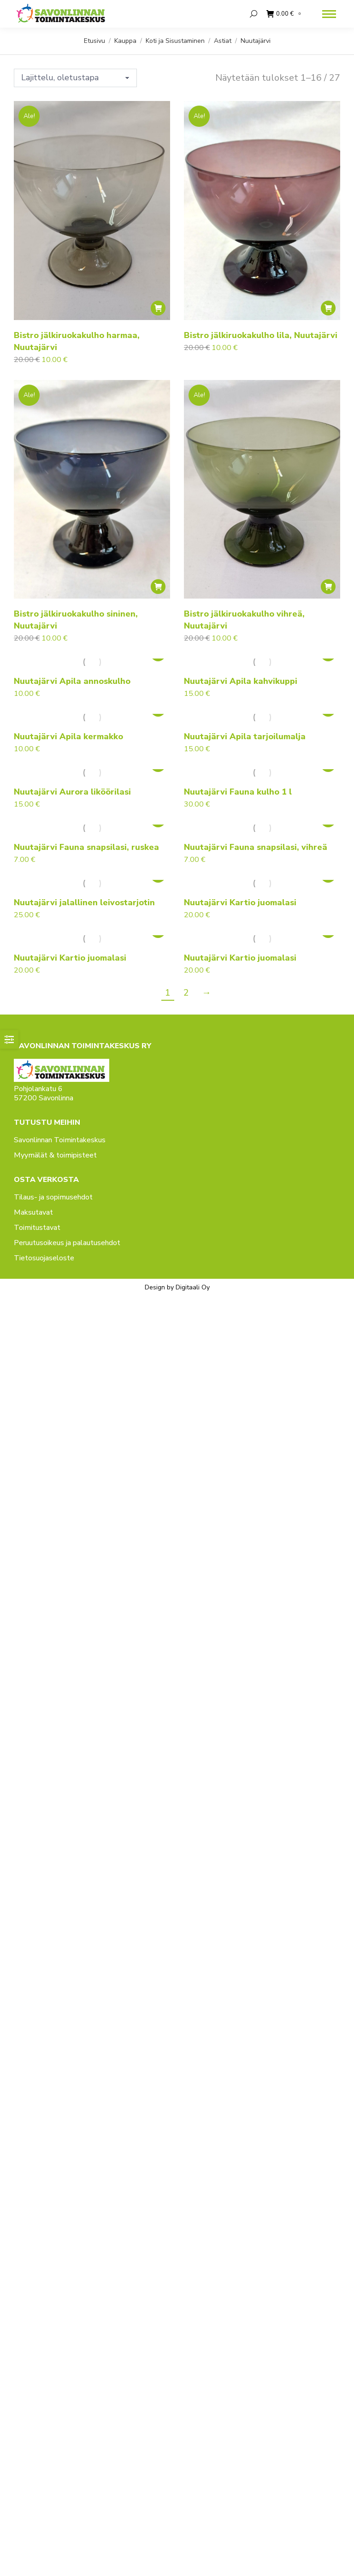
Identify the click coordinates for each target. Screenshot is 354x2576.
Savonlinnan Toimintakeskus (60, 1140)
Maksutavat (33, 1212)
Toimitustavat (37, 1227)
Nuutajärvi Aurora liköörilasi (72, 791)
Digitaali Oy (193, 1287)
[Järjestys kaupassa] (75, 78)
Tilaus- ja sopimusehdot (53, 1197)
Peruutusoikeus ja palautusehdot (67, 1242)
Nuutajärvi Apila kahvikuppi (240, 681)
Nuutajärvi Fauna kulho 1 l (238, 791)
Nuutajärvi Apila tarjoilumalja (245, 736)
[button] (158, 308)
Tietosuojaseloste (44, 1258)
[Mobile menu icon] (329, 14)
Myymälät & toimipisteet (55, 1155)
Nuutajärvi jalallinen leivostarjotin (84, 902)
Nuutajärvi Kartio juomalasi (240, 902)
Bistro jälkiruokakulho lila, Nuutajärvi (260, 335)
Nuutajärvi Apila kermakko (68, 736)
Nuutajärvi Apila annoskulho (72, 681)
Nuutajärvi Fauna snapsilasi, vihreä (255, 847)
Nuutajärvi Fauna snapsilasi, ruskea (86, 847)
